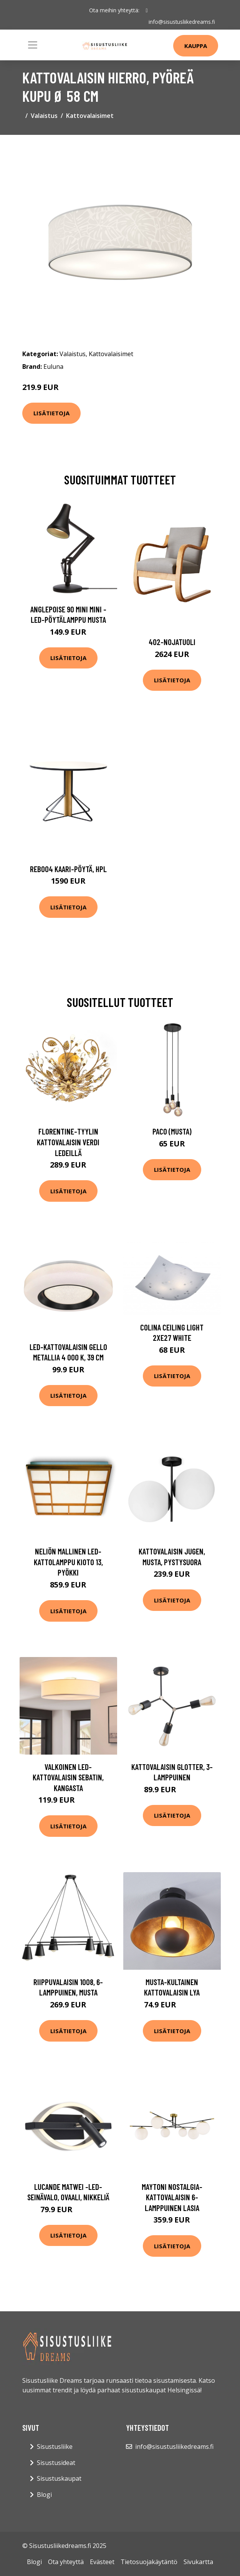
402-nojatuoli (172, 642)
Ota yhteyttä (66, 2562)
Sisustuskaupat (59, 2478)
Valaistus (44, 115)
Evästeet (102, 2562)
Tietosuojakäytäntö (149, 2562)
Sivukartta (198, 2562)
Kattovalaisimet (90, 115)
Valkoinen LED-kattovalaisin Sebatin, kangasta (68, 1777)
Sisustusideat (56, 2462)
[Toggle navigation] (32, 45)
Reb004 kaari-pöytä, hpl (68, 869)
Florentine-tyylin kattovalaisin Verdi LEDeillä (68, 1141)
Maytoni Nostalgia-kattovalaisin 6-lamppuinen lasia (172, 2196)
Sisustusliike (55, 2446)
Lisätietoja (51, 413)
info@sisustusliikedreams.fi (181, 21)
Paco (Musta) (172, 1131)
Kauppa (195, 46)
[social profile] (146, 10)
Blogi (44, 2494)
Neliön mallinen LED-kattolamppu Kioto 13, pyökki (68, 1561)
